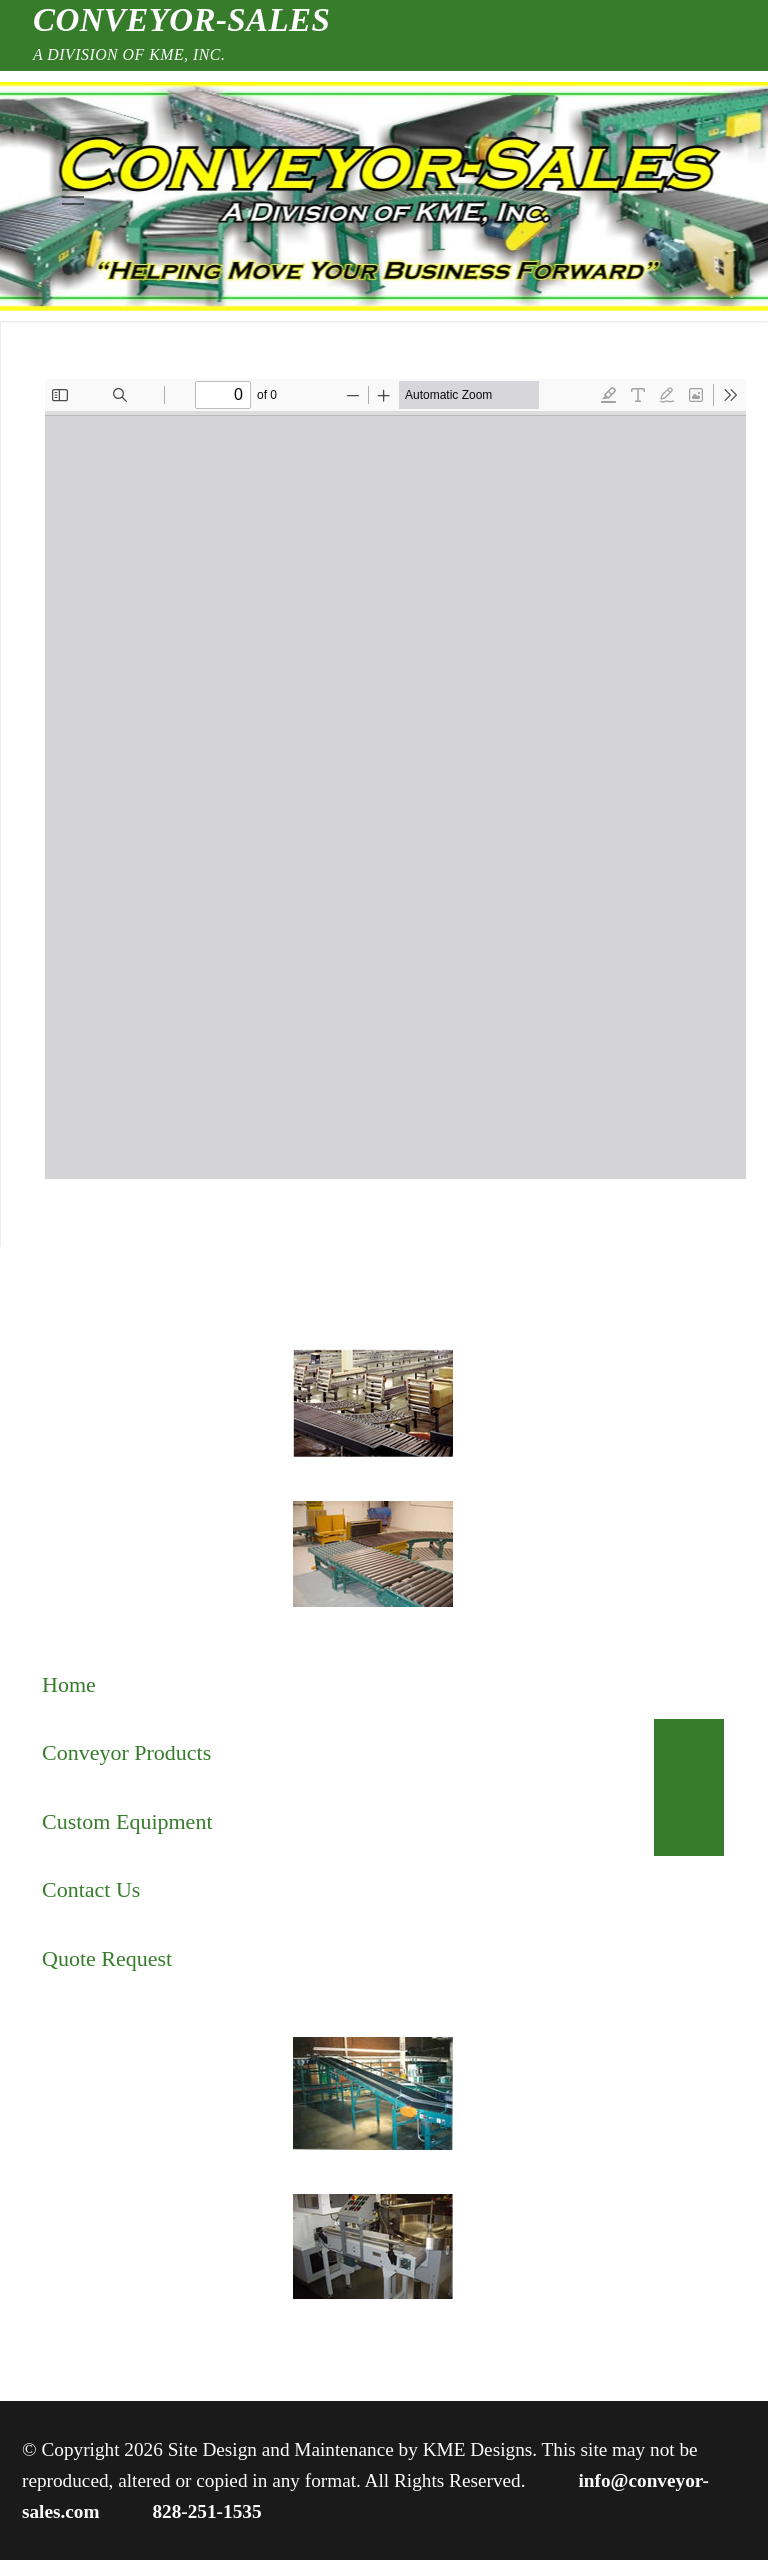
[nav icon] (72, 196)
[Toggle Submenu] (689, 1753)
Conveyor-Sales (181, 20)
